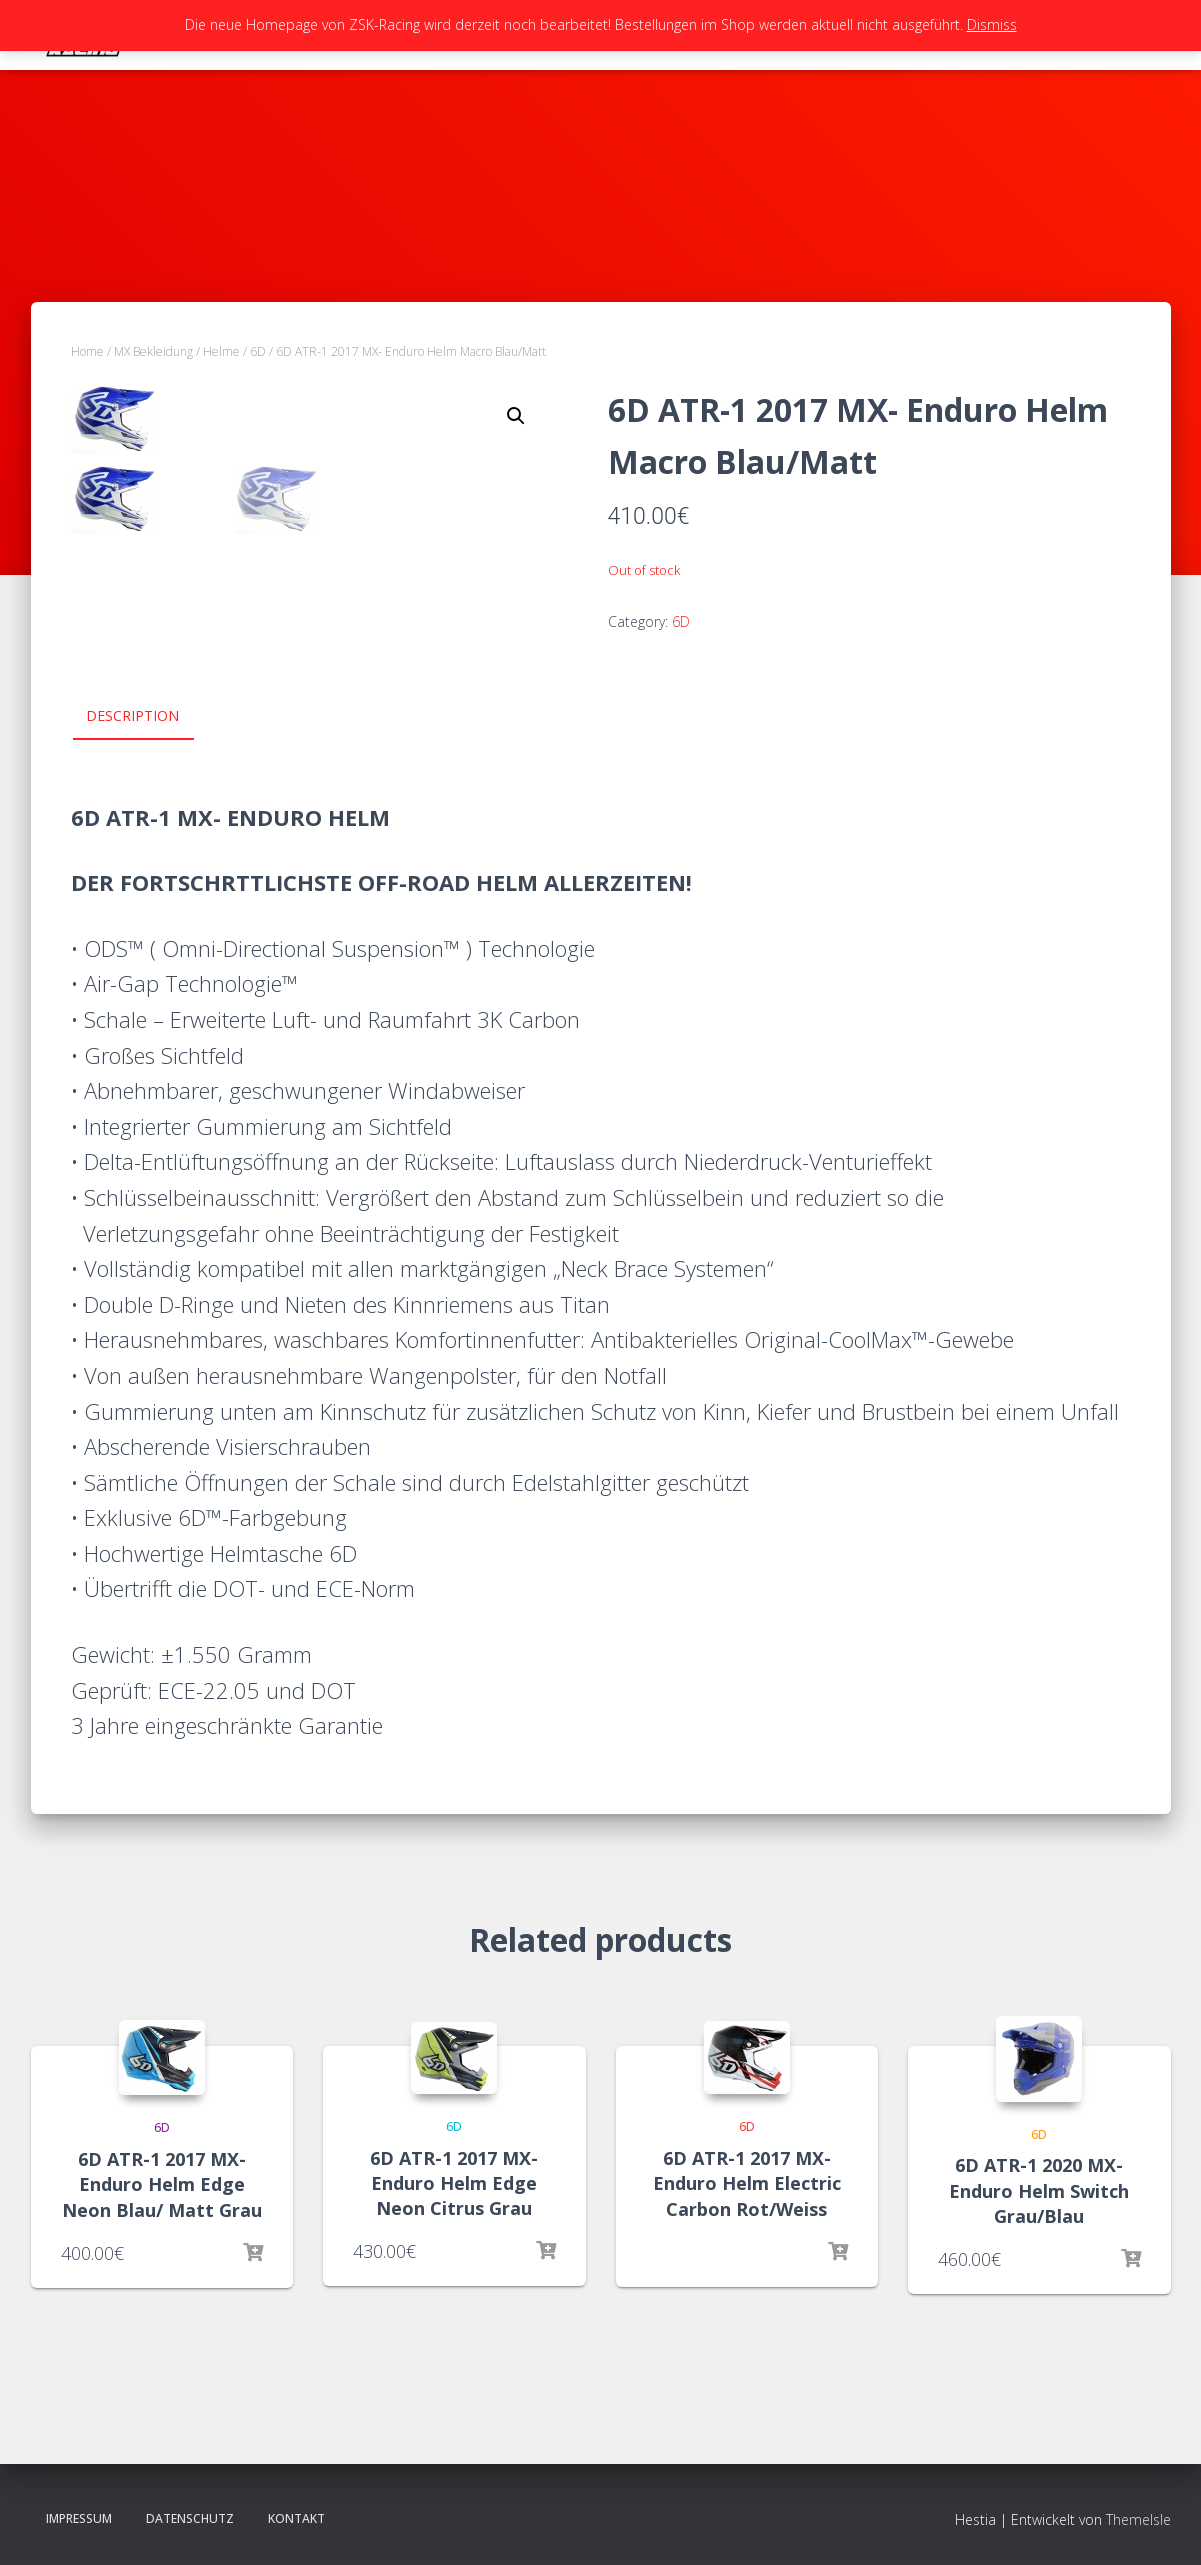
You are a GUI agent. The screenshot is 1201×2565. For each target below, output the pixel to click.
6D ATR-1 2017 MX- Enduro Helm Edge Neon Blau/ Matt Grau (162, 2184)
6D (258, 351)
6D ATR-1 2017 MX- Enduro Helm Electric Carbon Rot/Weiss (747, 2183)
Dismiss (992, 24)
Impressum (79, 2518)
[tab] (147, 717)
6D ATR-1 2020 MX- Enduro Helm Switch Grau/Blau (1039, 2190)
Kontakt (296, 2518)
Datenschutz (190, 2518)
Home (87, 351)
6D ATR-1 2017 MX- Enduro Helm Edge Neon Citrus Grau (454, 2183)
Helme (221, 351)
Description (132, 715)
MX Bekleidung (153, 351)
